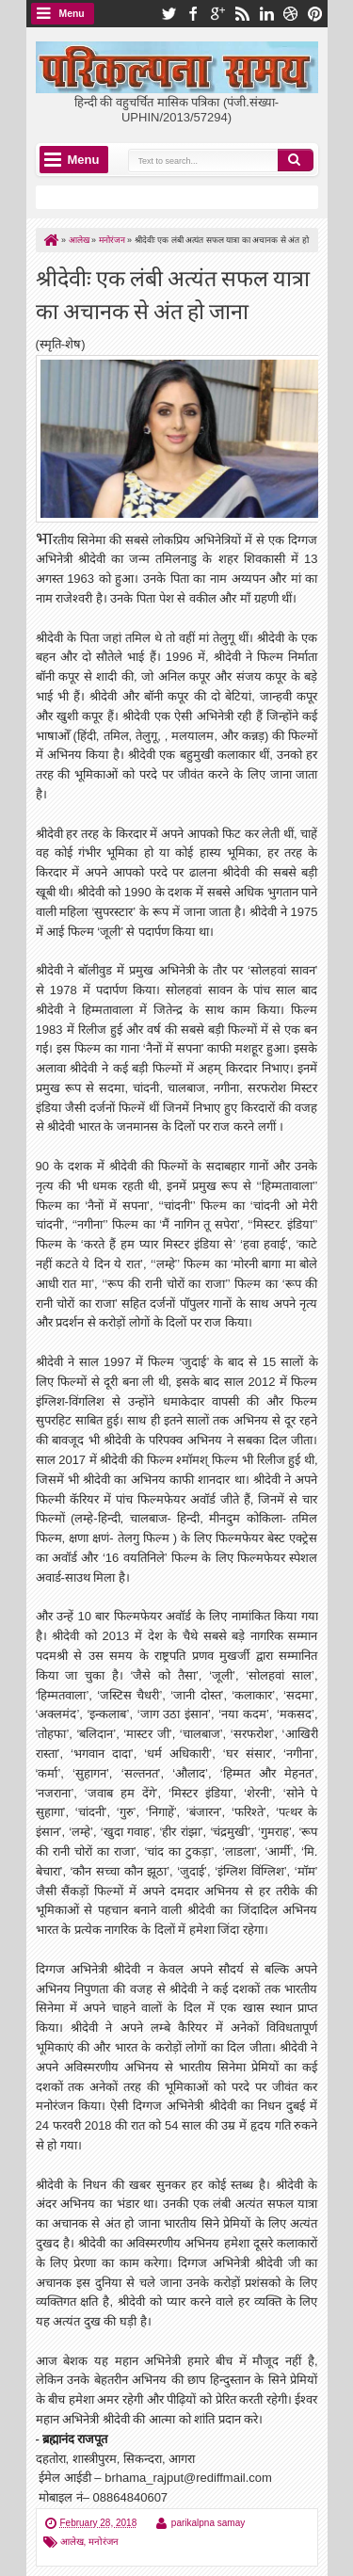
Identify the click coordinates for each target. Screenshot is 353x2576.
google (217, 13)
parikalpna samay (208, 2523)
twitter (168, 13)
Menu (72, 13)
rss (242, 13)
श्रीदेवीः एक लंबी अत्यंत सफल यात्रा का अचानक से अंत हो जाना (173, 293)
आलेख (72, 2541)
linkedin (266, 13)
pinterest (315, 13)
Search (295, 160)
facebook (193, 13)
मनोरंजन (103, 2541)
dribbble (291, 13)
